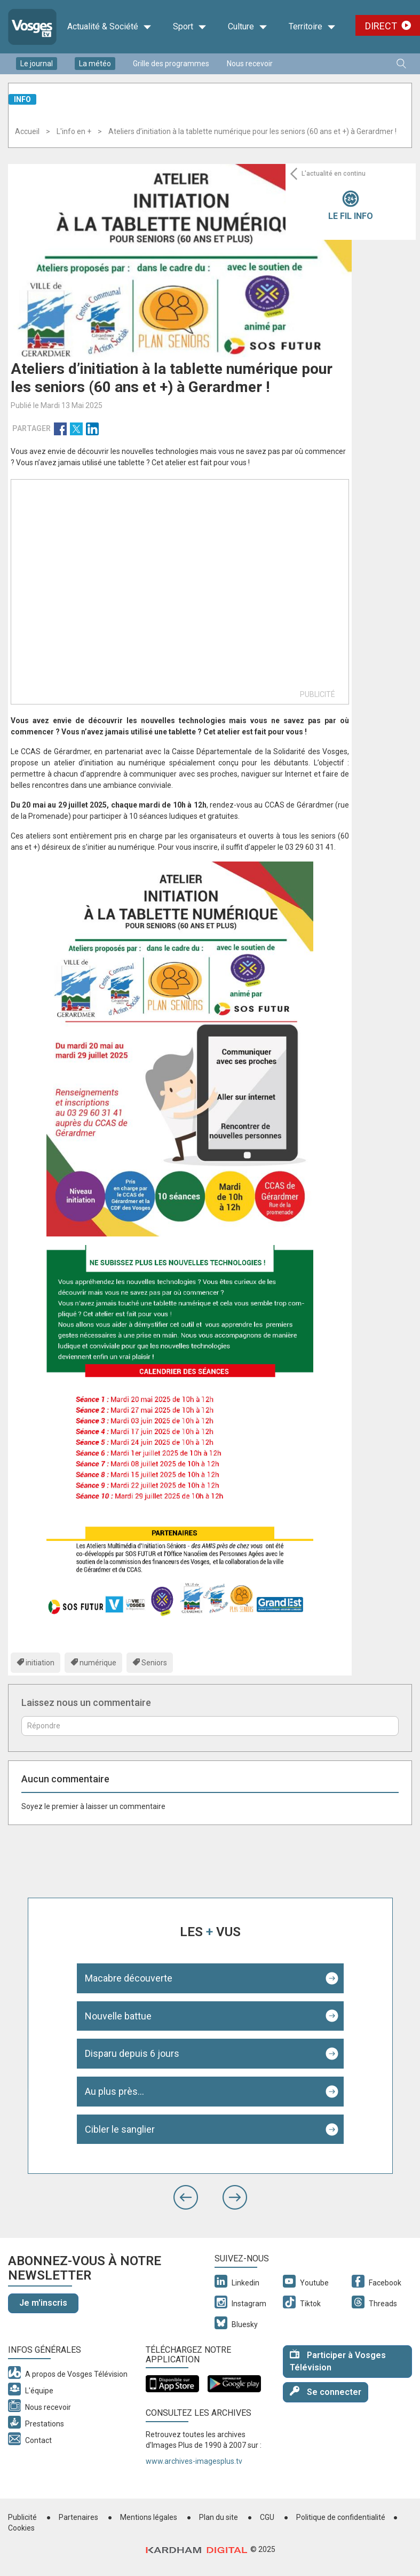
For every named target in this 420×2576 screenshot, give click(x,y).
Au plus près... (114, 2091)
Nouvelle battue (118, 2016)
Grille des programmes (171, 63)
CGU (267, 2517)
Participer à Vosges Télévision (338, 2361)
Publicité (22, 2517)
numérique (98, 1662)
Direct (381, 26)
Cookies (21, 2528)
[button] (186, 2197)
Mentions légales (148, 2517)
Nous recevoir (250, 63)
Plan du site (218, 2517)
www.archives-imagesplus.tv (194, 2461)
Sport (190, 27)
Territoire (312, 27)
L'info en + (74, 131)
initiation (40, 1662)
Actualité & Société (109, 27)
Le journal (36, 63)
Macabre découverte (128, 1978)
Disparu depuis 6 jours (132, 2053)
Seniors (154, 1662)
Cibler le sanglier (120, 2129)
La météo (95, 63)
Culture (247, 27)
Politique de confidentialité (340, 2517)
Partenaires (78, 2517)
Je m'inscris (43, 2303)
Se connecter (325, 2391)
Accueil (27, 131)
